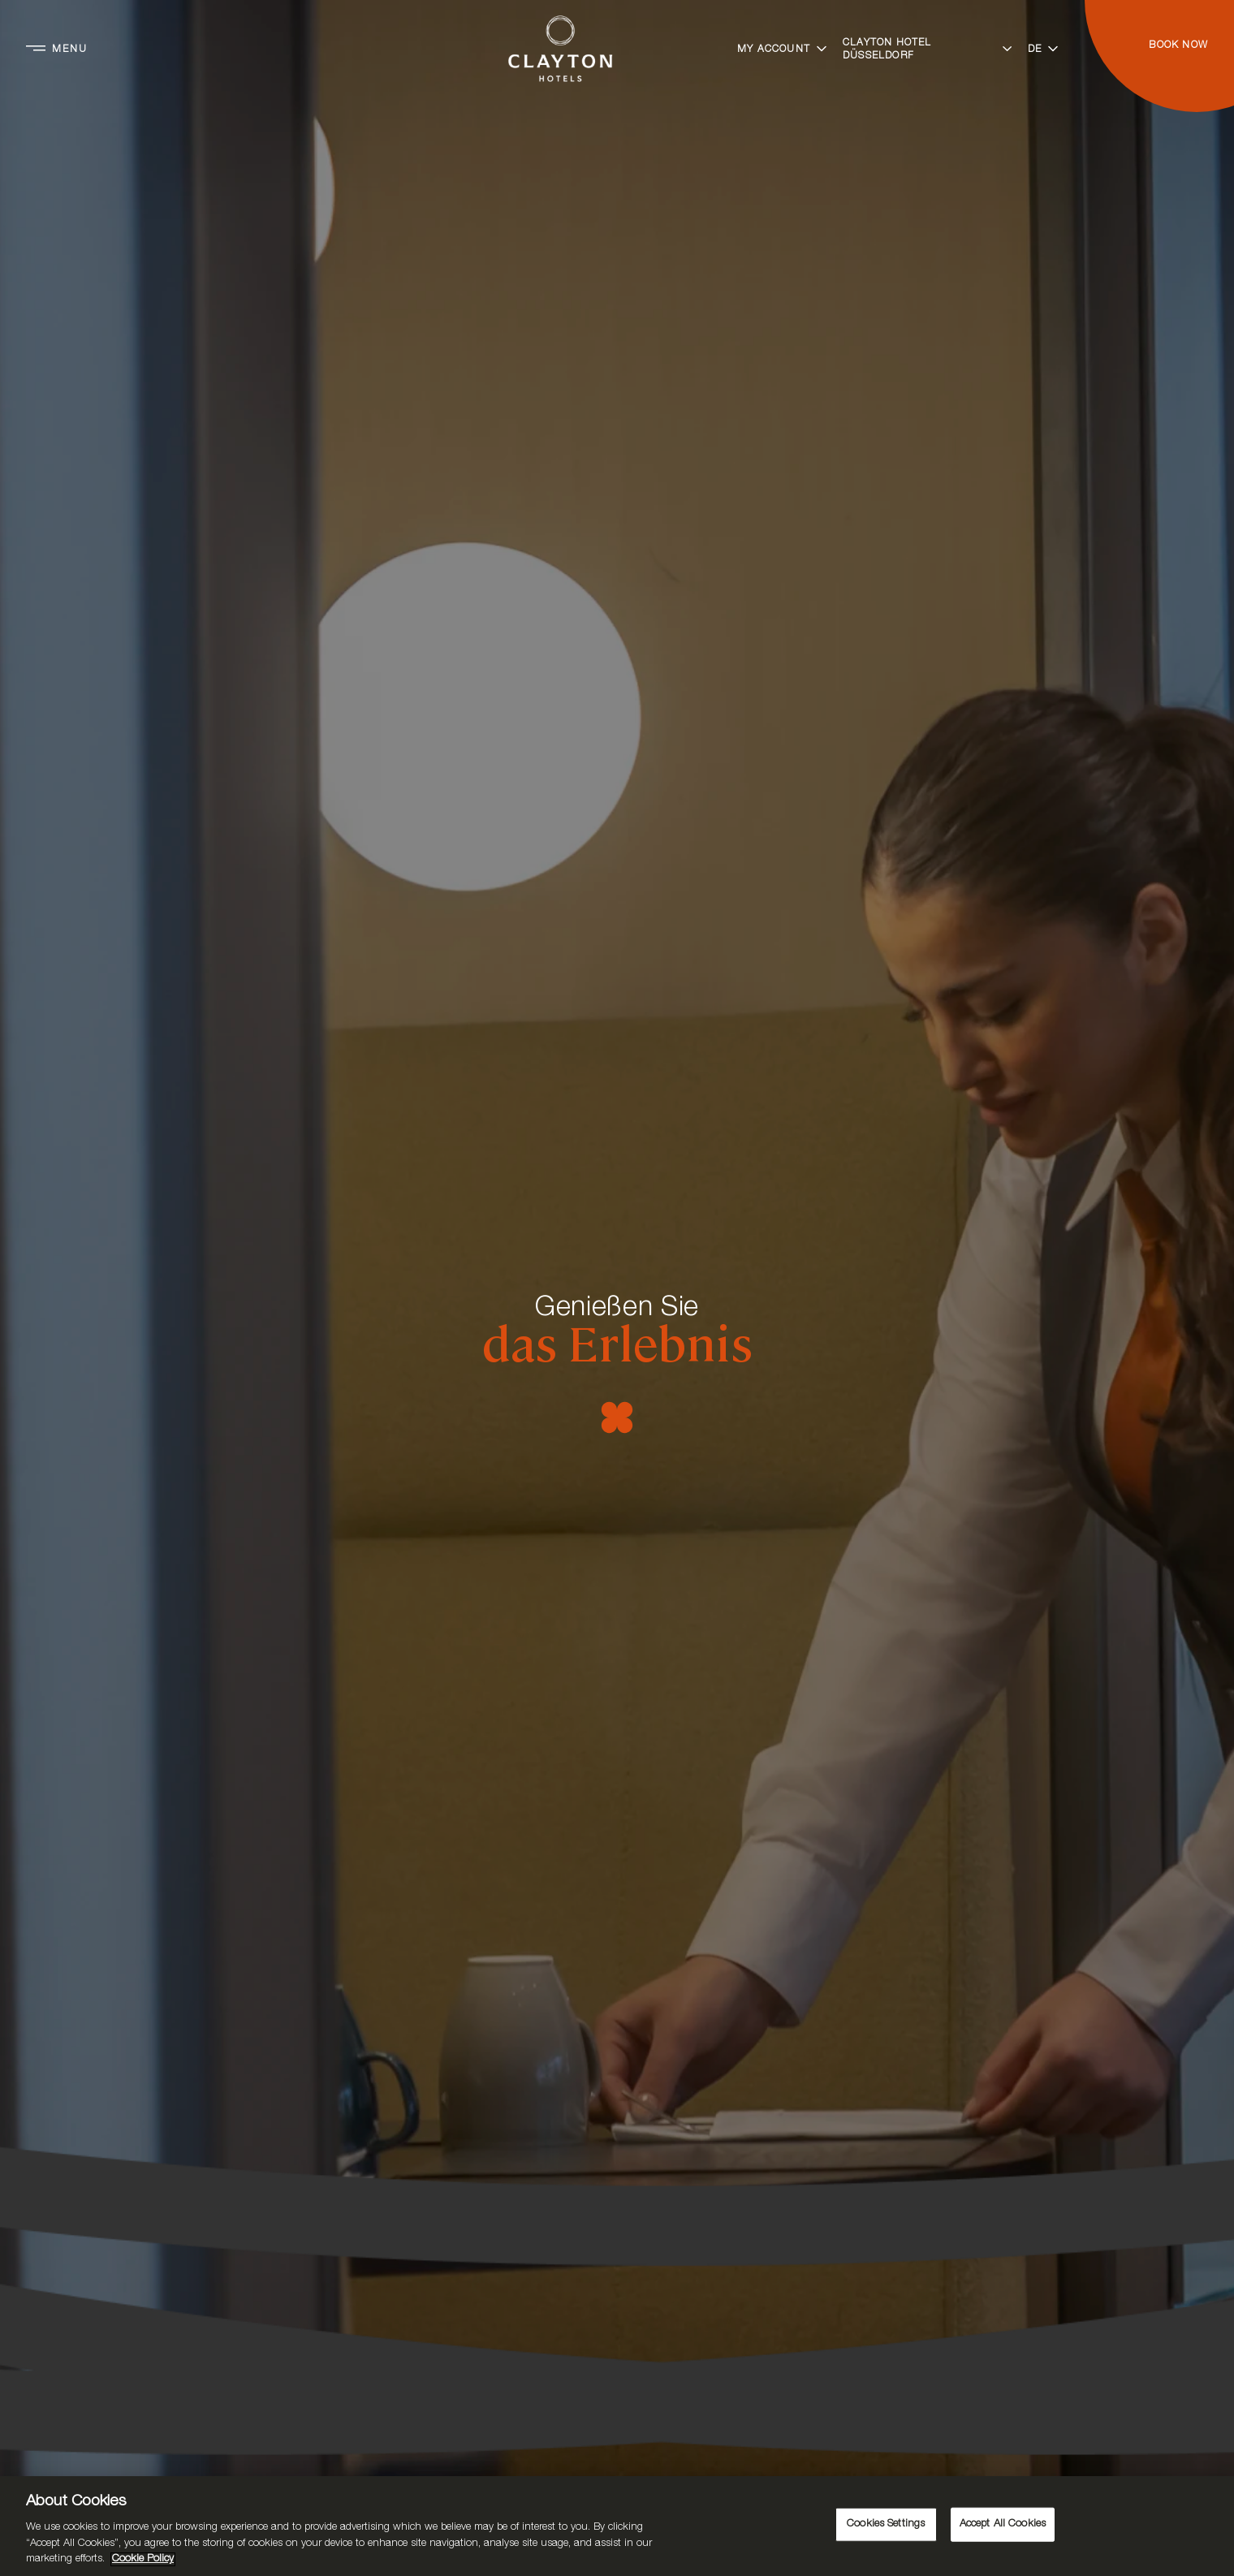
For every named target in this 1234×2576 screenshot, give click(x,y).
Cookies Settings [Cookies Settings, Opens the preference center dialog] (886, 2524)
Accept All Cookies (1003, 2524)
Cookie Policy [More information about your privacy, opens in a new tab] (143, 2559)
